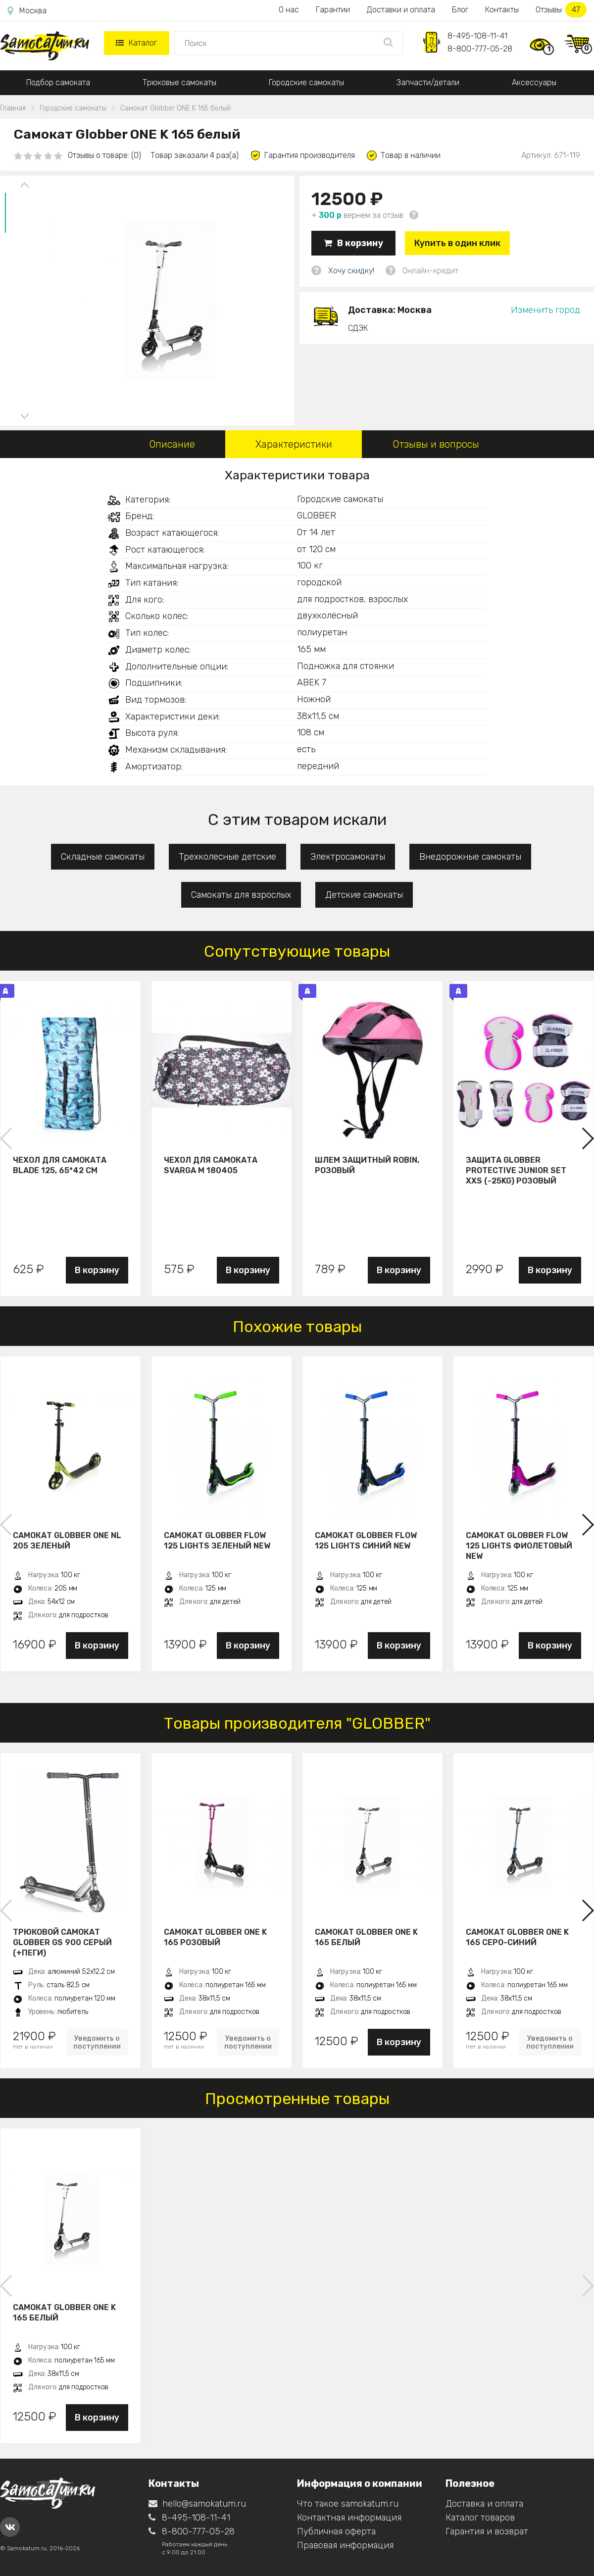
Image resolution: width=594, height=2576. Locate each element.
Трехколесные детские (227, 856)
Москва (27, 11)
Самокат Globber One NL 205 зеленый (67, 1540)
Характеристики (293, 444)
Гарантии (333, 9)
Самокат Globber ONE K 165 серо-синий (517, 1937)
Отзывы (561, 9)
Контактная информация (349, 2517)
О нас (289, 9)
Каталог (136, 43)
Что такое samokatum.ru (347, 2503)
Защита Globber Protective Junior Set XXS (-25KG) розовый (516, 1170)
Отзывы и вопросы (436, 444)
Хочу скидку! (351, 270)
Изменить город (545, 310)
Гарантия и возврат (487, 2531)
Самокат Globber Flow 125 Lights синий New (366, 1540)
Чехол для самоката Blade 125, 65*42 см (59, 1165)
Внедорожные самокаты (470, 856)
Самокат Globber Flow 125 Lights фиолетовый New (519, 1545)
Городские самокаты (306, 82)
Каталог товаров (480, 2517)
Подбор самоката (58, 82)
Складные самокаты (103, 856)
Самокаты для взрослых (241, 894)
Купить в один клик (457, 243)
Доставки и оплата (401, 9)
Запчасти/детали (427, 82)
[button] (587, 1138)
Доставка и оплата (484, 2503)
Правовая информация (345, 2545)
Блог (460, 9)
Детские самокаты (364, 894)
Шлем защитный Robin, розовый (367, 1165)
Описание (172, 444)
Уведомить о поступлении (97, 2042)
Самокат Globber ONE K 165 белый (366, 1937)
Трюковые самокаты (179, 82)
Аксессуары (534, 82)
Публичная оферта (336, 2531)
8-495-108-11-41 (477, 36)
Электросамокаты (347, 856)
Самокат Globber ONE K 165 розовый (215, 1937)
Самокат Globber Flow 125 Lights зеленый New (217, 1540)
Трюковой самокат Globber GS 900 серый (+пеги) (62, 1942)
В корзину (353, 243)
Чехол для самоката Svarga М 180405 (210, 1165)
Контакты (502, 9)
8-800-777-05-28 (479, 48)
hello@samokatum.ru (197, 2503)
